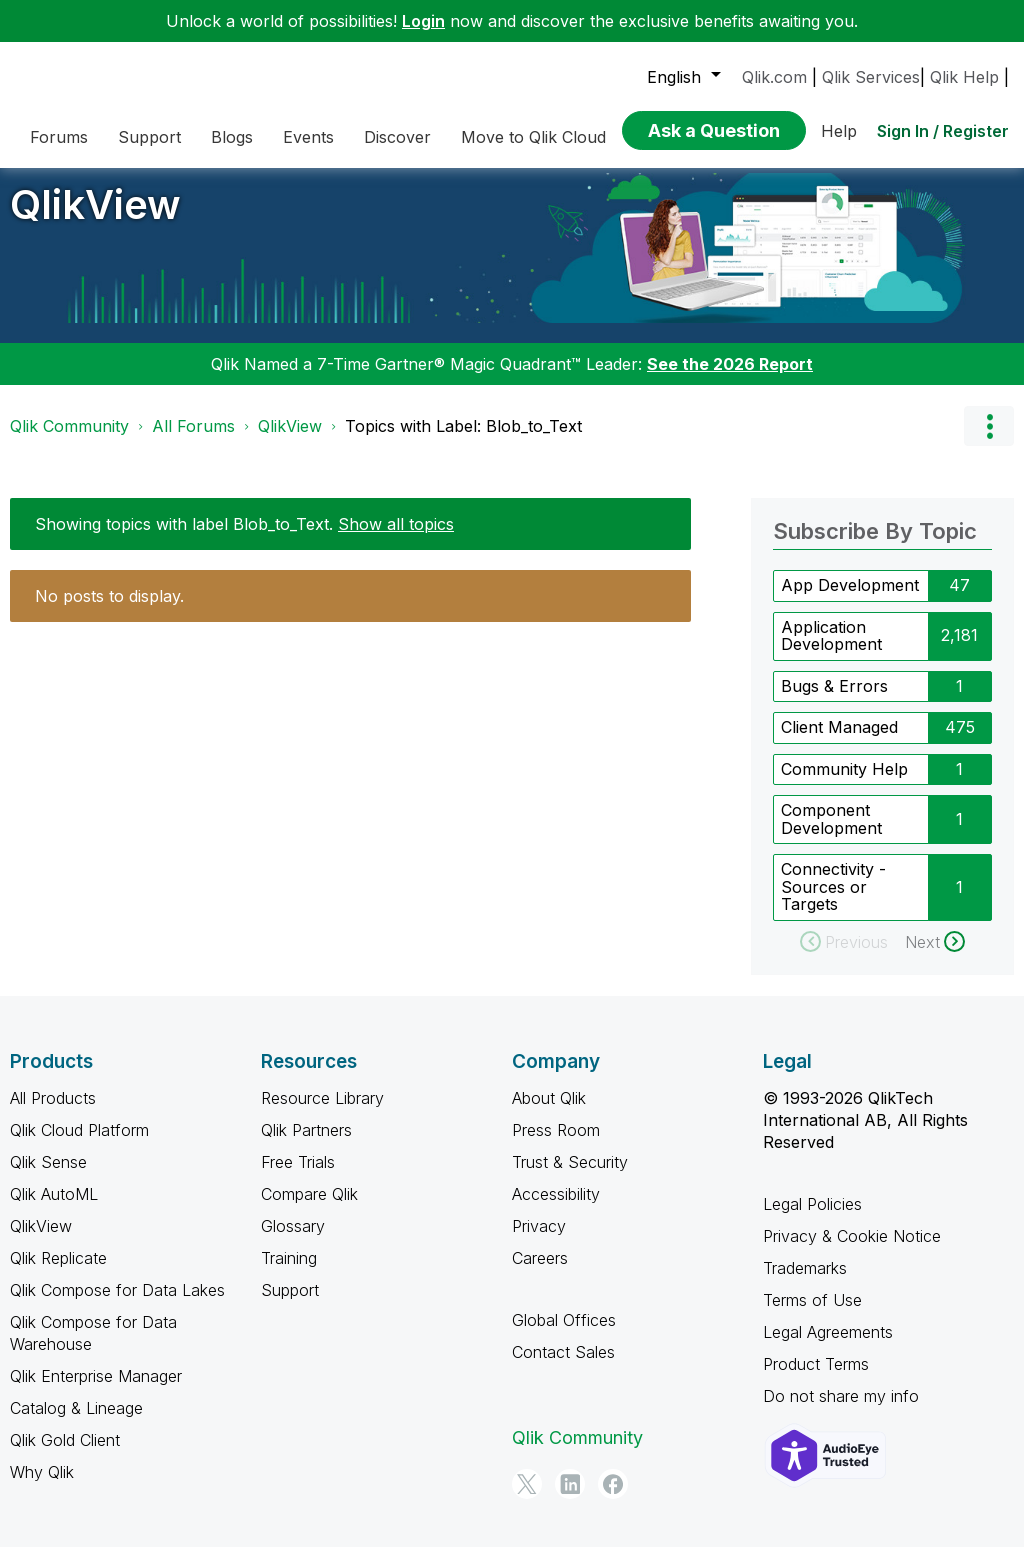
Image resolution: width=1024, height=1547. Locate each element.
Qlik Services (871, 77)
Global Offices (564, 1334)
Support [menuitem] (149, 137)
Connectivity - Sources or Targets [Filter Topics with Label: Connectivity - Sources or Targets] (833, 901)
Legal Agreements (828, 1346)
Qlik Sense (48, 1176)
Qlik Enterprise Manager (96, 1390)
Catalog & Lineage (76, 1422)
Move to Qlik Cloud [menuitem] (533, 137)
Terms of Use (812, 1314)
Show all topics (396, 539)
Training (289, 1272)
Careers (540, 1272)
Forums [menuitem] (59, 137)
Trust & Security (570, 1176)
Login (423, 21)
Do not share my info (841, 1410)
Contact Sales (563, 1366)
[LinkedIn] (570, 1498)
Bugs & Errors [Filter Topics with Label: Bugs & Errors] (834, 700)
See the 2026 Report (730, 379)
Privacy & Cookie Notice (852, 1250)
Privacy (539, 1240)
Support (290, 1304)
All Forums (193, 441)
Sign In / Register (943, 131)
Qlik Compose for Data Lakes (117, 1304)
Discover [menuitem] (397, 137)
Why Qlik (42, 1486)
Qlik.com (774, 77)
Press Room (556, 1144)
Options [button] (989, 441)
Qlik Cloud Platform (79, 1144)
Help (839, 131)
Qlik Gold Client (65, 1454)
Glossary (293, 1240)
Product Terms (816, 1378)
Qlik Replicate (58, 1272)
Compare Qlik (309, 1208)
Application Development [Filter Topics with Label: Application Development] (831, 650)
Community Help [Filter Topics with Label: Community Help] (844, 783)
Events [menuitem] (308, 137)
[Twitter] (527, 1498)
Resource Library (322, 1112)
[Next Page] (935, 956)
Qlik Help (964, 77)
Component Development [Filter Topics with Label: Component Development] (831, 834)
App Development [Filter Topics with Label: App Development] (850, 600)
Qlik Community (69, 441)
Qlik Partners (306, 1144)
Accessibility (556, 1208)
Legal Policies (812, 1218)
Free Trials (298, 1176)
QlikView (95, 219)
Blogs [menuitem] (232, 137)
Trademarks (805, 1282)
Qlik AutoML (54, 1208)
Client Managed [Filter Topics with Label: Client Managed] (839, 742)
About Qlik (549, 1112)
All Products (53, 1112)
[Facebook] (613, 1498)
